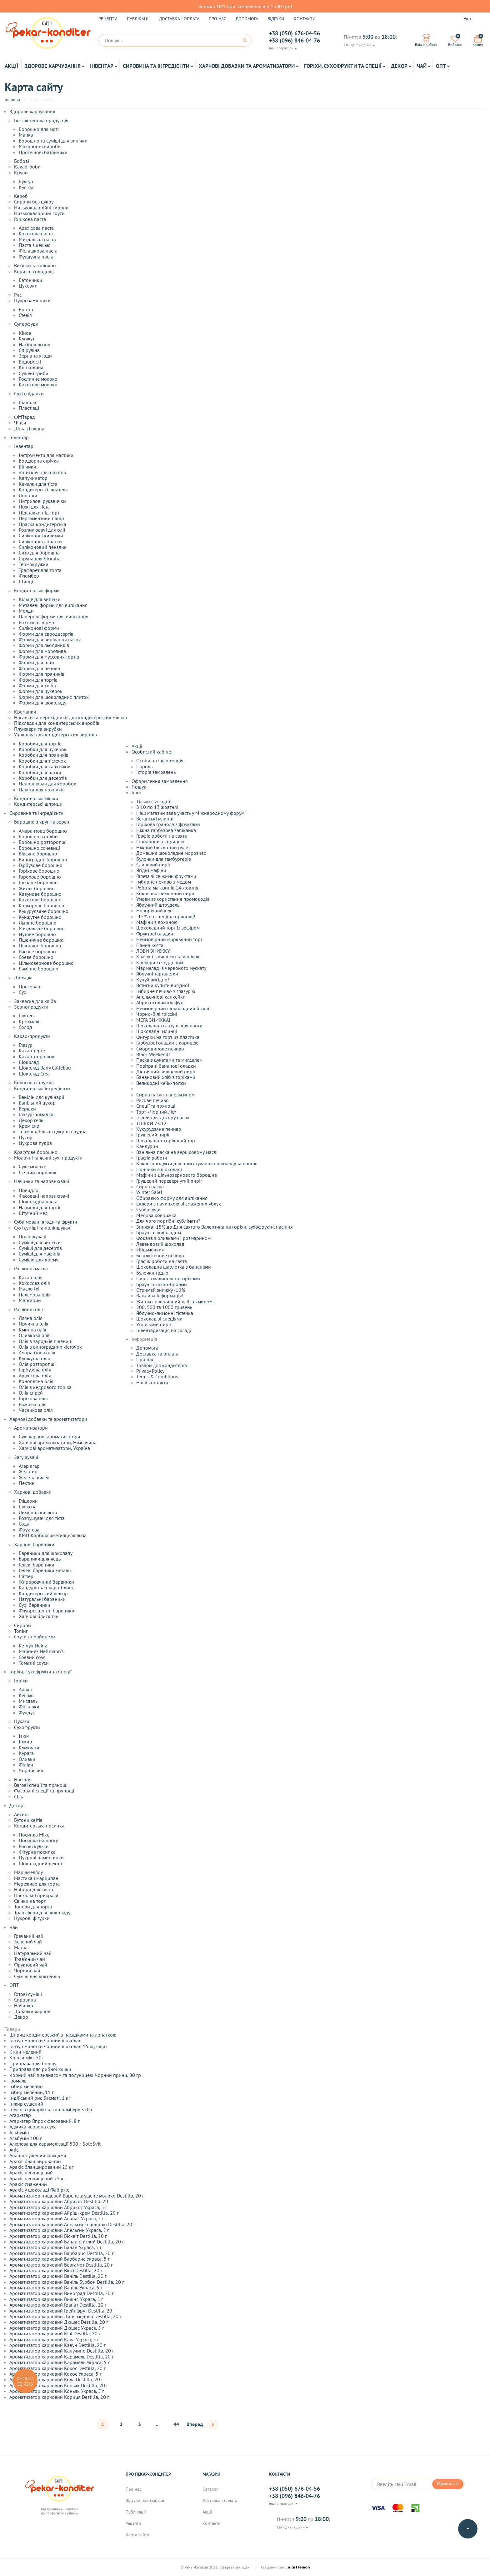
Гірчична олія (33, 1324)
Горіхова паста (30, 219)
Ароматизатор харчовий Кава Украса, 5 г (54, 2339)
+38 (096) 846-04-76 (294, 40)
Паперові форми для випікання (53, 616)
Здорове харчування (53, 66)
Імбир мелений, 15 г (31, 2092)
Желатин (28, 1471)
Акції (11, 66)
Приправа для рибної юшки (40, 2069)
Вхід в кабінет (426, 40)
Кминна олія (32, 1329)
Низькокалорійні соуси (39, 213)
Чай (422, 66)
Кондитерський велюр (43, 1593)
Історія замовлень (156, 772)
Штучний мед (33, 1213)
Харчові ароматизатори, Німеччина (58, 1442)
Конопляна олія (36, 1381)
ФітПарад (24, 417)
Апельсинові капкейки (161, 997)
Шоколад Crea (34, 1073)
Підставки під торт (39, 512)
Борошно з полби (38, 836)
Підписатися (448, 2484)
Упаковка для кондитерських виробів (55, 734)
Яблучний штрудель (157, 905)
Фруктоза (29, 1529)
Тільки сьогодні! (154, 801)
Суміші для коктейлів (37, 1976)
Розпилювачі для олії (42, 530)
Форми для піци (36, 662)
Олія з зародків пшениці (45, 1341)
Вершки (27, 1108)
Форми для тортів (38, 680)
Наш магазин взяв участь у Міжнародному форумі (191, 813)
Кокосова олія (34, 1283)
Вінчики (27, 467)
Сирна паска (150, 1186)
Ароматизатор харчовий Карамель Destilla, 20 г (61, 2356)
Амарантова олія (37, 1352)
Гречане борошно (38, 882)
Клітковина (31, 367)
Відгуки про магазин (146, 2500)
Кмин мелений (25, 2052)
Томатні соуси (34, 1663)
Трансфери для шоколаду (42, 1912)
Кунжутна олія (34, 1358)
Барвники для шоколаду (45, 1553)
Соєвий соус (32, 1657)
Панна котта (149, 945)
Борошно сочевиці (39, 848)
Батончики (30, 280)
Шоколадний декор (40, 1863)
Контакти (305, 19)
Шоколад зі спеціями (159, 1319)
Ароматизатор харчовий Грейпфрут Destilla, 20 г (62, 2311)
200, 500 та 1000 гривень (164, 1307)
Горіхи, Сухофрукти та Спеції (343, 66)
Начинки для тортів (40, 1207)
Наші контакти (152, 1382)
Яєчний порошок (38, 1172)
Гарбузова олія (35, 1369)
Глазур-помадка (36, 1114)
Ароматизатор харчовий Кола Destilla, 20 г (56, 2379)
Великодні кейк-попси (161, 1083)
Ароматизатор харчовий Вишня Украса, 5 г (56, 2299)
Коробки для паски (40, 772)
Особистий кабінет (152, 752)
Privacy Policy (150, 1371)
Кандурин (147, 1146)
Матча (21, 1947)
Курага (26, 1753)
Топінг (21, 1631)
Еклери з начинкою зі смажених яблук (178, 1203)
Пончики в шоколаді (159, 1169)
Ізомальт (18, 2080)
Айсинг (21, 1814)
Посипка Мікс (34, 1835)
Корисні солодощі (34, 271)
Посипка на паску (38, 1840)
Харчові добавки (33, 1492)
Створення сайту (285, 2567)
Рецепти (108, 19)
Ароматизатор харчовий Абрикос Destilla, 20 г (60, 2201)
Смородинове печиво (160, 1048)
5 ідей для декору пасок (163, 1117)
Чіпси (20, 422)
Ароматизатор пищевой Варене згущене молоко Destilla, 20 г (76, 2196)
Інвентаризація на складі (163, 1330)
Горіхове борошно (39, 871)
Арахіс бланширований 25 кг (41, 2167)
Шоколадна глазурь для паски (169, 1025)
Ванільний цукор (37, 1103)
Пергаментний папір (41, 518)
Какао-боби (27, 166)
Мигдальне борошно (42, 928)
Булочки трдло (152, 1273)
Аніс (13, 2150)
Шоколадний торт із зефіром (168, 928)
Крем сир (29, 1126)
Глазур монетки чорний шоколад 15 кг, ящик (58, 2046)
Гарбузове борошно (40, 865)
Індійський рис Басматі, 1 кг (39, 2098)
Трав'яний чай (29, 1959)
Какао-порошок (36, 1056)
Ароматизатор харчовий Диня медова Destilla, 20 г (65, 2316)
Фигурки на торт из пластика (167, 1037)
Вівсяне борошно (38, 853)
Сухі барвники (34, 1605)
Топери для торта (33, 1906)
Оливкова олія (35, 1335)
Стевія (25, 315)
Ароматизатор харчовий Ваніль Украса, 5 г (55, 2287)
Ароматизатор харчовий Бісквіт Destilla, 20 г (58, 2236)
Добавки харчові (33, 2011)
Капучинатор (33, 478)
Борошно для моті (39, 129)
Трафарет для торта (40, 570)
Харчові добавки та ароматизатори (247, 66)
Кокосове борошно (40, 899)
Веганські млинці (154, 818)
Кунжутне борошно (40, 917)
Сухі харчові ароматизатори (49, 1436)
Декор (399, 66)
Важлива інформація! (159, 1295)
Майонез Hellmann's (41, 1651)
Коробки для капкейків (44, 766)
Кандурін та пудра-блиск (46, 1587)
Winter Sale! (149, 1192)
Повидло (28, 1190)
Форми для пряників (41, 674)
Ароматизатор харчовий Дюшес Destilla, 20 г (58, 2322)
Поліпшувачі (32, 1236)
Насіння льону (34, 344)
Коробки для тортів (40, 743)
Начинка (23, 2005)
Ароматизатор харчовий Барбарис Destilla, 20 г (61, 2253)
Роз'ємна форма (36, 622)
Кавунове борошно (40, 894)
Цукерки (28, 286)
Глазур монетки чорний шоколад (45, 2040)
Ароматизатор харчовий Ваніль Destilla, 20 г (58, 2276)
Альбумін (19, 2132)
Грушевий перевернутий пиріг (169, 1181)
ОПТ (441, 66)
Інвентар (101, 66)
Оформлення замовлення (160, 781)
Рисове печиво (152, 1100)
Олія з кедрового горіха (45, 1387)
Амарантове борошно (43, 831)
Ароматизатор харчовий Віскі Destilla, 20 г (55, 2270)
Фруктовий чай (30, 1965)
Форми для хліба (37, 685)
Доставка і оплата (179, 19)
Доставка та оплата (157, 1354)
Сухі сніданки (29, 393)
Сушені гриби (33, 373)
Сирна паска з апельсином (165, 1094)
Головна (12, 99)
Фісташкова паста (38, 251)
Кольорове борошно (41, 905)
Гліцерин (28, 1501)
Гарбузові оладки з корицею (167, 1043)
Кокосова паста (36, 233)
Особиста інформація (159, 760)
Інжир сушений (26, 2104)
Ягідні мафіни (151, 870)
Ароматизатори (31, 1428)
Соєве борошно (36, 957)
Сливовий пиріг (153, 864)
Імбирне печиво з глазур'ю (165, 991)
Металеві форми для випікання (53, 605)
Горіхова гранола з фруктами (168, 824)
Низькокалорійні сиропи (41, 207)
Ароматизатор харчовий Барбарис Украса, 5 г (59, 2259)
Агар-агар (20, 2115)
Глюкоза (28, 1506)
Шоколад (29, 1062)
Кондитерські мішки (36, 798)
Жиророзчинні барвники (46, 1582)
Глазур (25, 1045)
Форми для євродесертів (46, 634)
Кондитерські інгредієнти (42, 1088)
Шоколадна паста (38, 1201)
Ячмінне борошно (38, 968)
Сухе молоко (33, 1166)
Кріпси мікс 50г (26, 2057)
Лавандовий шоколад (160, 1244)
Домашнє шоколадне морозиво (171, 853)
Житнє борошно (37, 888)
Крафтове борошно (36, 1152)
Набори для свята (33, 1889)
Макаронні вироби (40, 146)
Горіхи (21, 1680)
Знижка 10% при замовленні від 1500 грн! (245, 6)
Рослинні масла (31, 1268)
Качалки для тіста (38, 484)
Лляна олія (30, 1318)
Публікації (138, 19)
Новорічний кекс (155, 910)
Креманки (25, 712)
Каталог (210, 2489)
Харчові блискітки (39, 1616)
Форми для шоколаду (42, 702)
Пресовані (30, 986)
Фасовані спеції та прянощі (44, 1790)
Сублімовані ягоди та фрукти (45, 1222)
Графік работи (151, 1158)
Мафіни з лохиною (157, 922)
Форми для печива (39, 668)
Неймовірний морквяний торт (169, 939)
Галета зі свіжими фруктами (166, 876)
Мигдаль (28, 1701)
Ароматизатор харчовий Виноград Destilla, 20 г (61, 2293)
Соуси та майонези (34, 1636)
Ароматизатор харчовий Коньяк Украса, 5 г (56, 2391)
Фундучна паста (36, 256)
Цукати (21, 1721)
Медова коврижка (156, 1215)
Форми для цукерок (40, 691)
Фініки (26, 1765)
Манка (26, 135)
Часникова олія (36, 1410)
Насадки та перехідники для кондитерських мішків (70, 717)
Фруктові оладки (154, 933)
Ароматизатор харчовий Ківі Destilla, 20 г (55, 2333)
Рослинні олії (28, 1309)
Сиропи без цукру (33, 201)
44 (177, 2425)
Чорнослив (31, 1770)
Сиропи (22, 1625)
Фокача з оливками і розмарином (173, 1238)
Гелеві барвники (36, 1564)
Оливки (27, 1759)
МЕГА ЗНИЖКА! (153, 1020)
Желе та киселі (35, 1477)
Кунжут (26, 338)
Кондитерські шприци (38, 804)
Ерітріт (26, 309)
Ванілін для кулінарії (41, 1097)
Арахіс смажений (28, 2184)
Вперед (195, 2425)
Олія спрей (31, 1393)
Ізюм (24, 1736)
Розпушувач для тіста (42, 1518)
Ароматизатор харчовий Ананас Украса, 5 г (56, 2218)
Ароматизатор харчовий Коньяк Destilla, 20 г (58, 2385)
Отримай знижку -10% (160, 1290)
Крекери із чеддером (159, 962)
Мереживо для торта (37, 1884)
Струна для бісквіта (40, 558)
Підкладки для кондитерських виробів (56, 723)
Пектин (27, 1483)
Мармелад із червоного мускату (171, 968)
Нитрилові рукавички (42, 501)
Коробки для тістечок (42, 761)
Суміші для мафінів (39, 1253)
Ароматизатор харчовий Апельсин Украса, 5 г (59, 2230)
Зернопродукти (31, 1007)
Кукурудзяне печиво (158, 1129)
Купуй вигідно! (152, 979)
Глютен (26, 1015)
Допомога (247, 19)
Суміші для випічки (40, 1242)
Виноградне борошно (43, 859)
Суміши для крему (38, 1259)
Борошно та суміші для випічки (53, 141)
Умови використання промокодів (173, 899)
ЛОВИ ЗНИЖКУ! (154, 951)
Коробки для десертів (43, 778)
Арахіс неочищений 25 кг (37, 2178)
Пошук (139, 787)
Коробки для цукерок (43, 749)
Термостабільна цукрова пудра (53, 1131)
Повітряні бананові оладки (166, 1066)
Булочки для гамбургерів (163, 859)
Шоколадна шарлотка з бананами (173, 1267)
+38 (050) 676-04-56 (294, 33)
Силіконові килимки (41, 535)
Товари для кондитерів (161, 1365)
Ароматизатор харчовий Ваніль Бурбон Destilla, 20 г (66, 2282)
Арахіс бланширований (35, 2161)
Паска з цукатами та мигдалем (169, 1060)
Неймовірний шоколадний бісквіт (173, 1008)
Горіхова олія (33, 1398)
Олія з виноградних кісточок (50, 1347)
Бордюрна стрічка (39, 461)
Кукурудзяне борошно (43, 911)
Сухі (23, 992)
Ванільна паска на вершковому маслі (177, 1152)
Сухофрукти (27, 1727)
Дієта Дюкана (29, 428)
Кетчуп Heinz (33, 1645)
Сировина (25, 2000)
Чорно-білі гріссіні (156, 1014)
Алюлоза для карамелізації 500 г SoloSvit (55, 2144)
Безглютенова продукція (41, 120)
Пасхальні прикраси (36, 1895)
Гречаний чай (28, 1936)
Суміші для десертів (40, 1248)
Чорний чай (27, 1970)
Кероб (21, 196)
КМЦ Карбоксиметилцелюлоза (53, 1535)
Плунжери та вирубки (38, 729)
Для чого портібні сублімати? (168, 1221)
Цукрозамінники (32, 300)
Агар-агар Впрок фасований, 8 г (44, 2121)
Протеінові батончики (43, 152)
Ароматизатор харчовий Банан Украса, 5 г (55, 2247)
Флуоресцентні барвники (46, 1610)
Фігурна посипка (37, 1852)
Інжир (25, 1741)
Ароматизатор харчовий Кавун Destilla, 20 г (57, 2345)
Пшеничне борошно (41, 940)
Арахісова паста (36, 228)
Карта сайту (137, 2535)
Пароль (144, 766)
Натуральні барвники (42, 1599)
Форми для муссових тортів (49, 657)
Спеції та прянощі (155, 1106)
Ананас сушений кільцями (37, 2155)
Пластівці (29, 408)
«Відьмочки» (150, 1249)
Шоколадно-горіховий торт (166, 1140)
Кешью (26, 1695)
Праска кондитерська (42, 524)
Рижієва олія (33, 1404)
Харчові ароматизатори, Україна (54, 1448)
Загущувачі (26, 1457)
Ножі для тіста (34, 507)
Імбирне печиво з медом (163, 882)
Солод (25, 1027)
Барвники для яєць (40, 1559)
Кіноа (25, 333)
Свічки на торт (30, 1901)
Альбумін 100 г (25, 2138)
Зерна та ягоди (35, 356)
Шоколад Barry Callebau (45, 1068)
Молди (26, 611)
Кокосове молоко (38, 384)
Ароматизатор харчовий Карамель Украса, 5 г (59, 2362)
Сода (24, 1524)
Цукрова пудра (35, 1143)
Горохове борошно (40, 877)
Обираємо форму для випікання (172, 1198)
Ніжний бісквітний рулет (163, 847)
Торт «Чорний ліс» (156, 1112)
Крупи (21, 172)
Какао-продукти (32, 1036)
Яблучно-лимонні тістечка (164, 1313)
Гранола (27, 402)
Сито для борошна (39, 552)
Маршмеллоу (28, 1872)
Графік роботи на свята (161, 836)
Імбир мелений (26, 2086)
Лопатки (28, 495)
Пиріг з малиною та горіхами (168, 1278)
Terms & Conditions (157, 1376)
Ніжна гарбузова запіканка (166, 830)
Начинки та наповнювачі (41, 1181)
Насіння (23, 1779)
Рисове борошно (37, 951)
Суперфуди (26, 324)
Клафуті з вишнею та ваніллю (168, 956)
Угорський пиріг (154, 1324)
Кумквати (29, 1747)
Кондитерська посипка (39, 1825)
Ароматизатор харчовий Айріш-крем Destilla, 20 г (64, 2213)
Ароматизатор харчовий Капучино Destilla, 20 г (61, 2351)
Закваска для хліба (35, 1001)
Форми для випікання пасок (50, 639)
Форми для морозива (42, 651)
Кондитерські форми (37, 590)
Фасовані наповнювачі (44, 1196)
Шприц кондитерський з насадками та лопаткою (63, 2035)
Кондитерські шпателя (43, 489)
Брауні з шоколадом (158, 1232)
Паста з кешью (35, 245)
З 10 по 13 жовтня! (157, 807)
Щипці (26, 581)
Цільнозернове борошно (46, 963)
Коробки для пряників (43, 755)
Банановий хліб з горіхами (165, 1077)
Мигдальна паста (37, 239)
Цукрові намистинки (41, 1857)
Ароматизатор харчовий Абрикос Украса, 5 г (58, 2207)
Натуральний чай (33, 1953)
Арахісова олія (35, 1375)
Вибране (455, 40)
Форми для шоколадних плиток (54, 697)
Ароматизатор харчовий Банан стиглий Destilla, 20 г (66, 2241)
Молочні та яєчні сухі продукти (48, 1158)
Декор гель (31, 1120)
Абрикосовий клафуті (159, 1002)
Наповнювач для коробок (47, 783)
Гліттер (26, 1576)
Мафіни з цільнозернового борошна (176, 1175)
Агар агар (29, 1466)
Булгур (26, 181)
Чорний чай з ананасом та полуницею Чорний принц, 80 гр (75, 2075)
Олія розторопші (37, 1364)
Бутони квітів (28, 1820)
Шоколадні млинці (156, 1031)
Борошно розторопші (43, 842)
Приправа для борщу (32, 2063)
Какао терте (32, 1050)
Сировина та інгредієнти (156, 66)
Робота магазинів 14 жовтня (167, 888)
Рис (18, 295)
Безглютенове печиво (160, 1255)
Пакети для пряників (42, 789)
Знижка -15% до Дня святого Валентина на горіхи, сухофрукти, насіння (214, 1227)
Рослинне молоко (38, 379)
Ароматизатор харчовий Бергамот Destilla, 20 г (61, 2265)
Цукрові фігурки (32, 1918)
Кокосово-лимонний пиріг (165, 893)
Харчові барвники (34, 1544)
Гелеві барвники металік (45, 1570)
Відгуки (276, 19)
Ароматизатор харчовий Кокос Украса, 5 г (55, 2374)
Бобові (21, 161)
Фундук (27, 1712)
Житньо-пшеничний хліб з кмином (174, 1301)
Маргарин (30, 1300)
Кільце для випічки (40, 599)
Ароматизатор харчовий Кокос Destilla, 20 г (57, 2368)
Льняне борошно (38, 923)
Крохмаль (29, 1021)
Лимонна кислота (38, 1512)
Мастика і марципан (36, 1878)
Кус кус (26, 187)
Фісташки (29, 1706)
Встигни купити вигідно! (162, 985)
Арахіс (26, 1689)
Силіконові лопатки (40, 541)
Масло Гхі (29, 1288)
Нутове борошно (37, 934)
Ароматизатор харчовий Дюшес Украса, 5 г (56, 2328)
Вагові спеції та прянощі (41, 1785)
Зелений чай (28, 1941)
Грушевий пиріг (153, 1134)
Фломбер (29, 576)
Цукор (25, 1137)
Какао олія (30, 1277)
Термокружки (33, 564)
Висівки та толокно (35, 265)
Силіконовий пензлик (43, 547)
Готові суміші (28, 1994)
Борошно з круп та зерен (41, 822)
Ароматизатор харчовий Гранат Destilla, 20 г (58, 2305)
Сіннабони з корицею (160, 841)
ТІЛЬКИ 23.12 (151, 1123)
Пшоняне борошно (40, 945)
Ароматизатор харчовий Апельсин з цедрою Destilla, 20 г (72, 2224)
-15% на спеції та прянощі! (165, 916)
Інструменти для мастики (46, 455)
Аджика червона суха (33, 2126)
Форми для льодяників (44, 645)
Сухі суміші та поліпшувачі (43, 1228)
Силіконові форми (39, 628)
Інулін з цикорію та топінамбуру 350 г (51, 2109)
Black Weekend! (153, 1054)
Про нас (217, 19)
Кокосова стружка (34, 1082)
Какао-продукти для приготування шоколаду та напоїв (197, 1163)
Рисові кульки (34, 1846)
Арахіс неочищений (31, 2172)
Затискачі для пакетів (42, 472)
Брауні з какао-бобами (161, 1284)
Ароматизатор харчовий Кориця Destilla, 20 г (59, 2397)
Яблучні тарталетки (157, 973)
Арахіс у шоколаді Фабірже (39, 2190)
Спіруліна (29, 350)
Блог (137, 792)
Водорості (30, 361)
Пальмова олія (35, 1294)
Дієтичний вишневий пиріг (166, 1071)
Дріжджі (23, 977)
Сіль (18, 1796)
